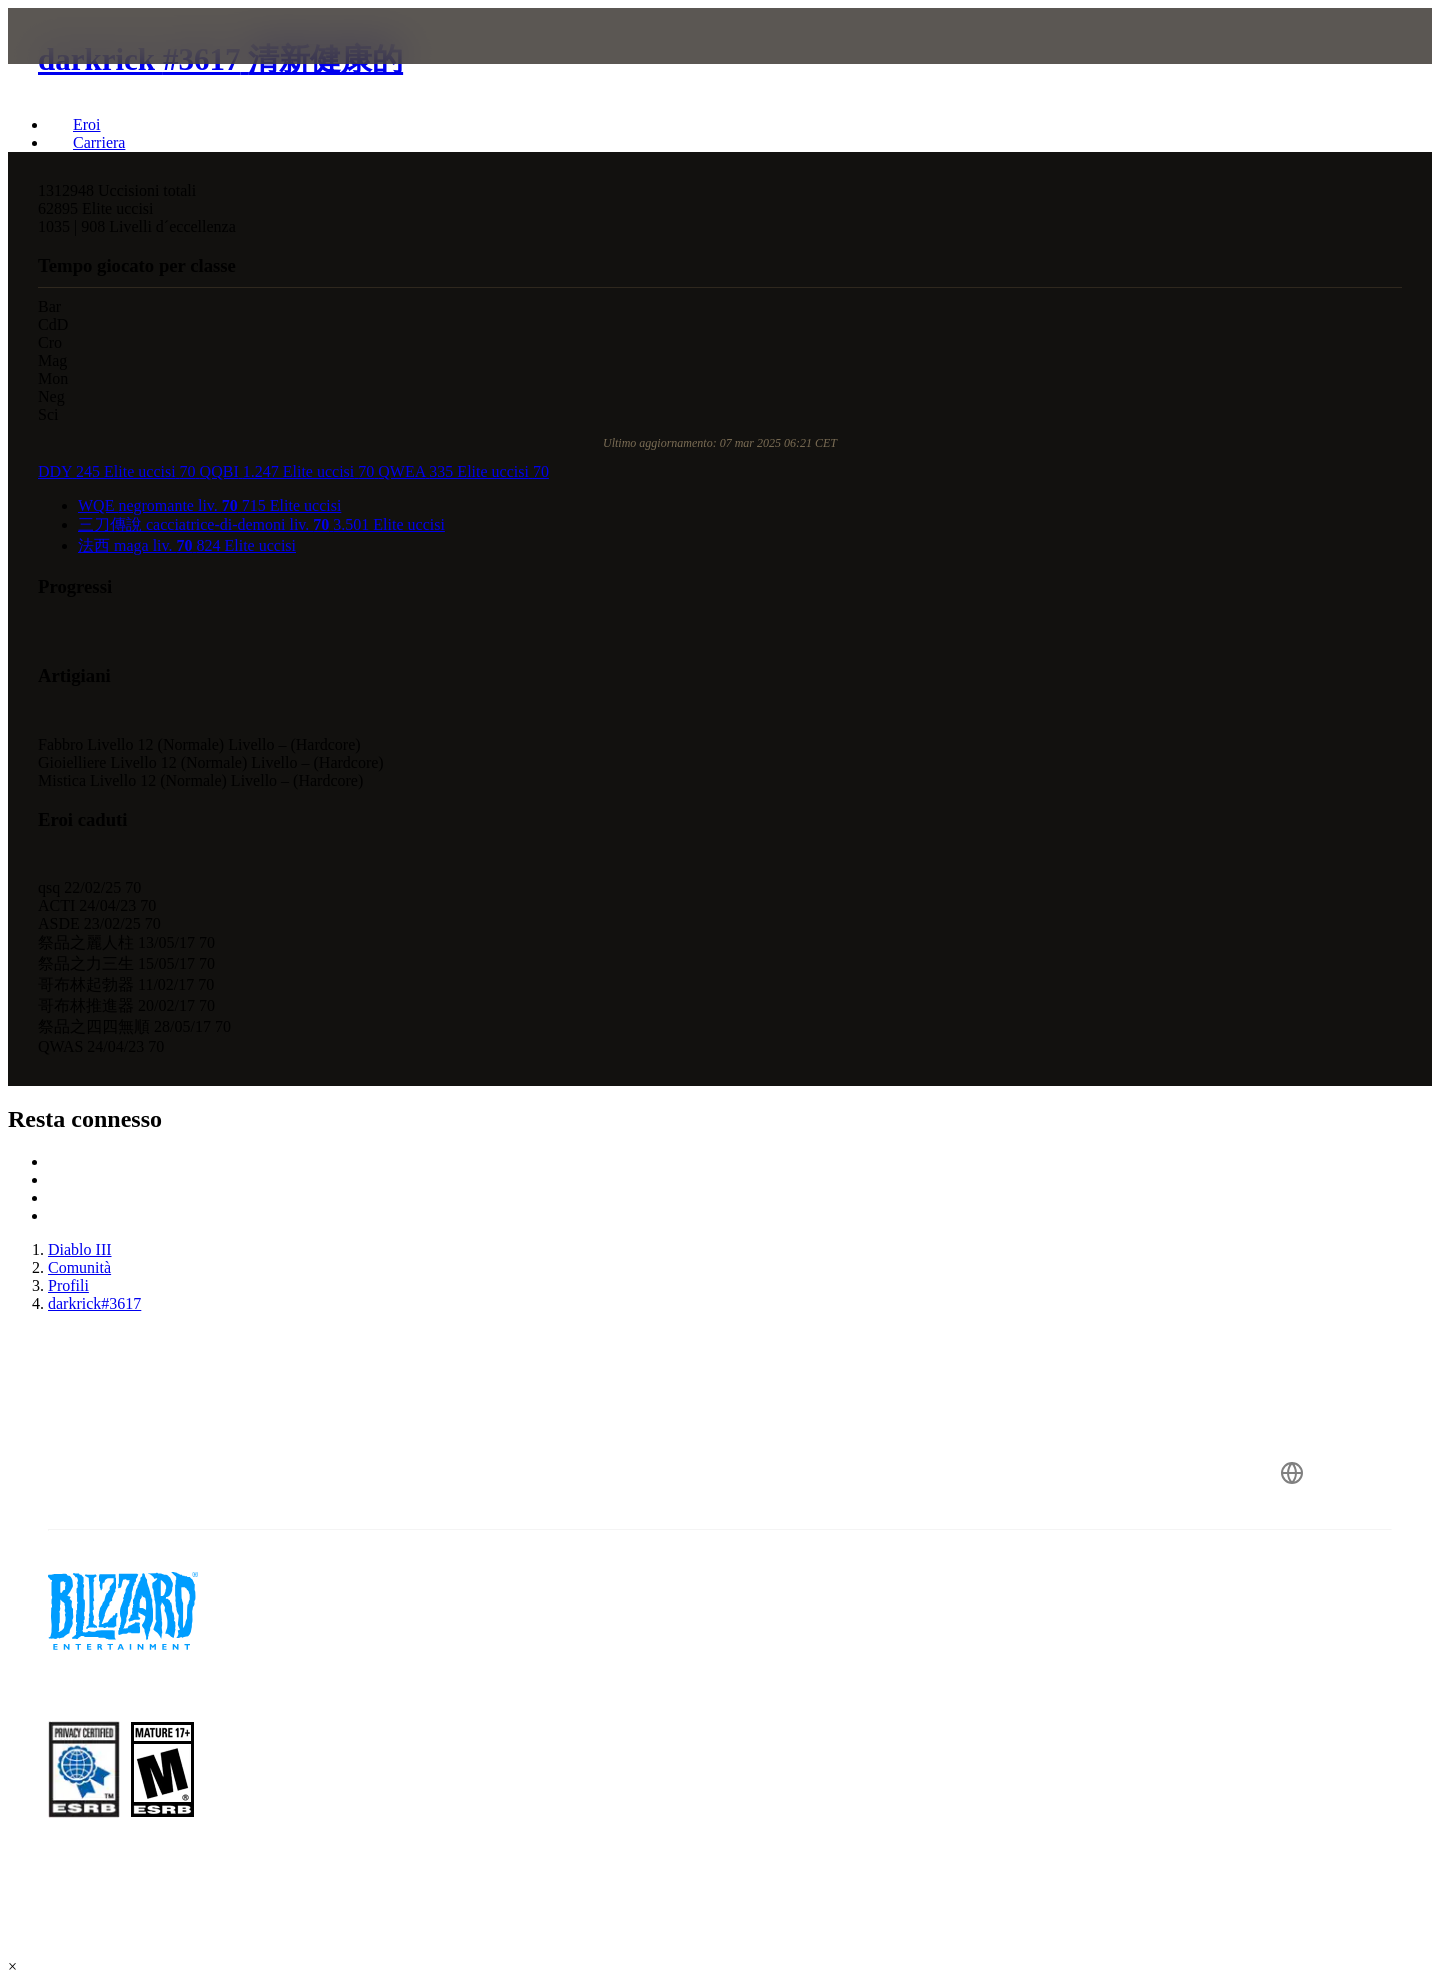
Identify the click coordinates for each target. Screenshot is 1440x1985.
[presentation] (98, 60)
